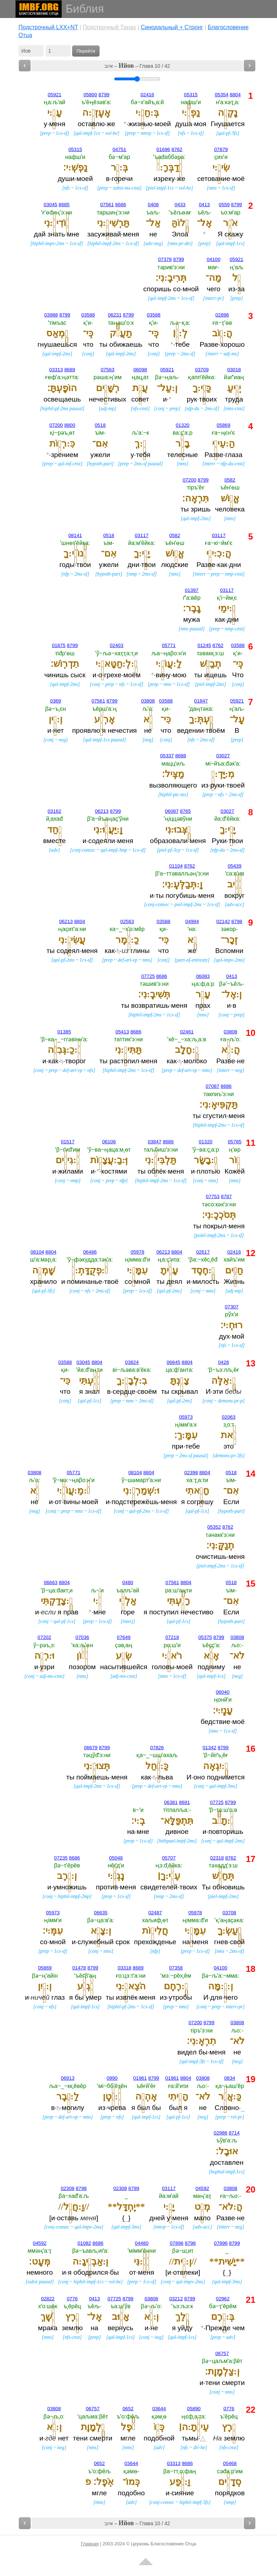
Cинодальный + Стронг (172, 27)
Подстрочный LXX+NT (48, 27)
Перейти (85, 51)
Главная (89, 2543)
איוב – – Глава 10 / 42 (137, 65)
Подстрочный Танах (109, 27)
